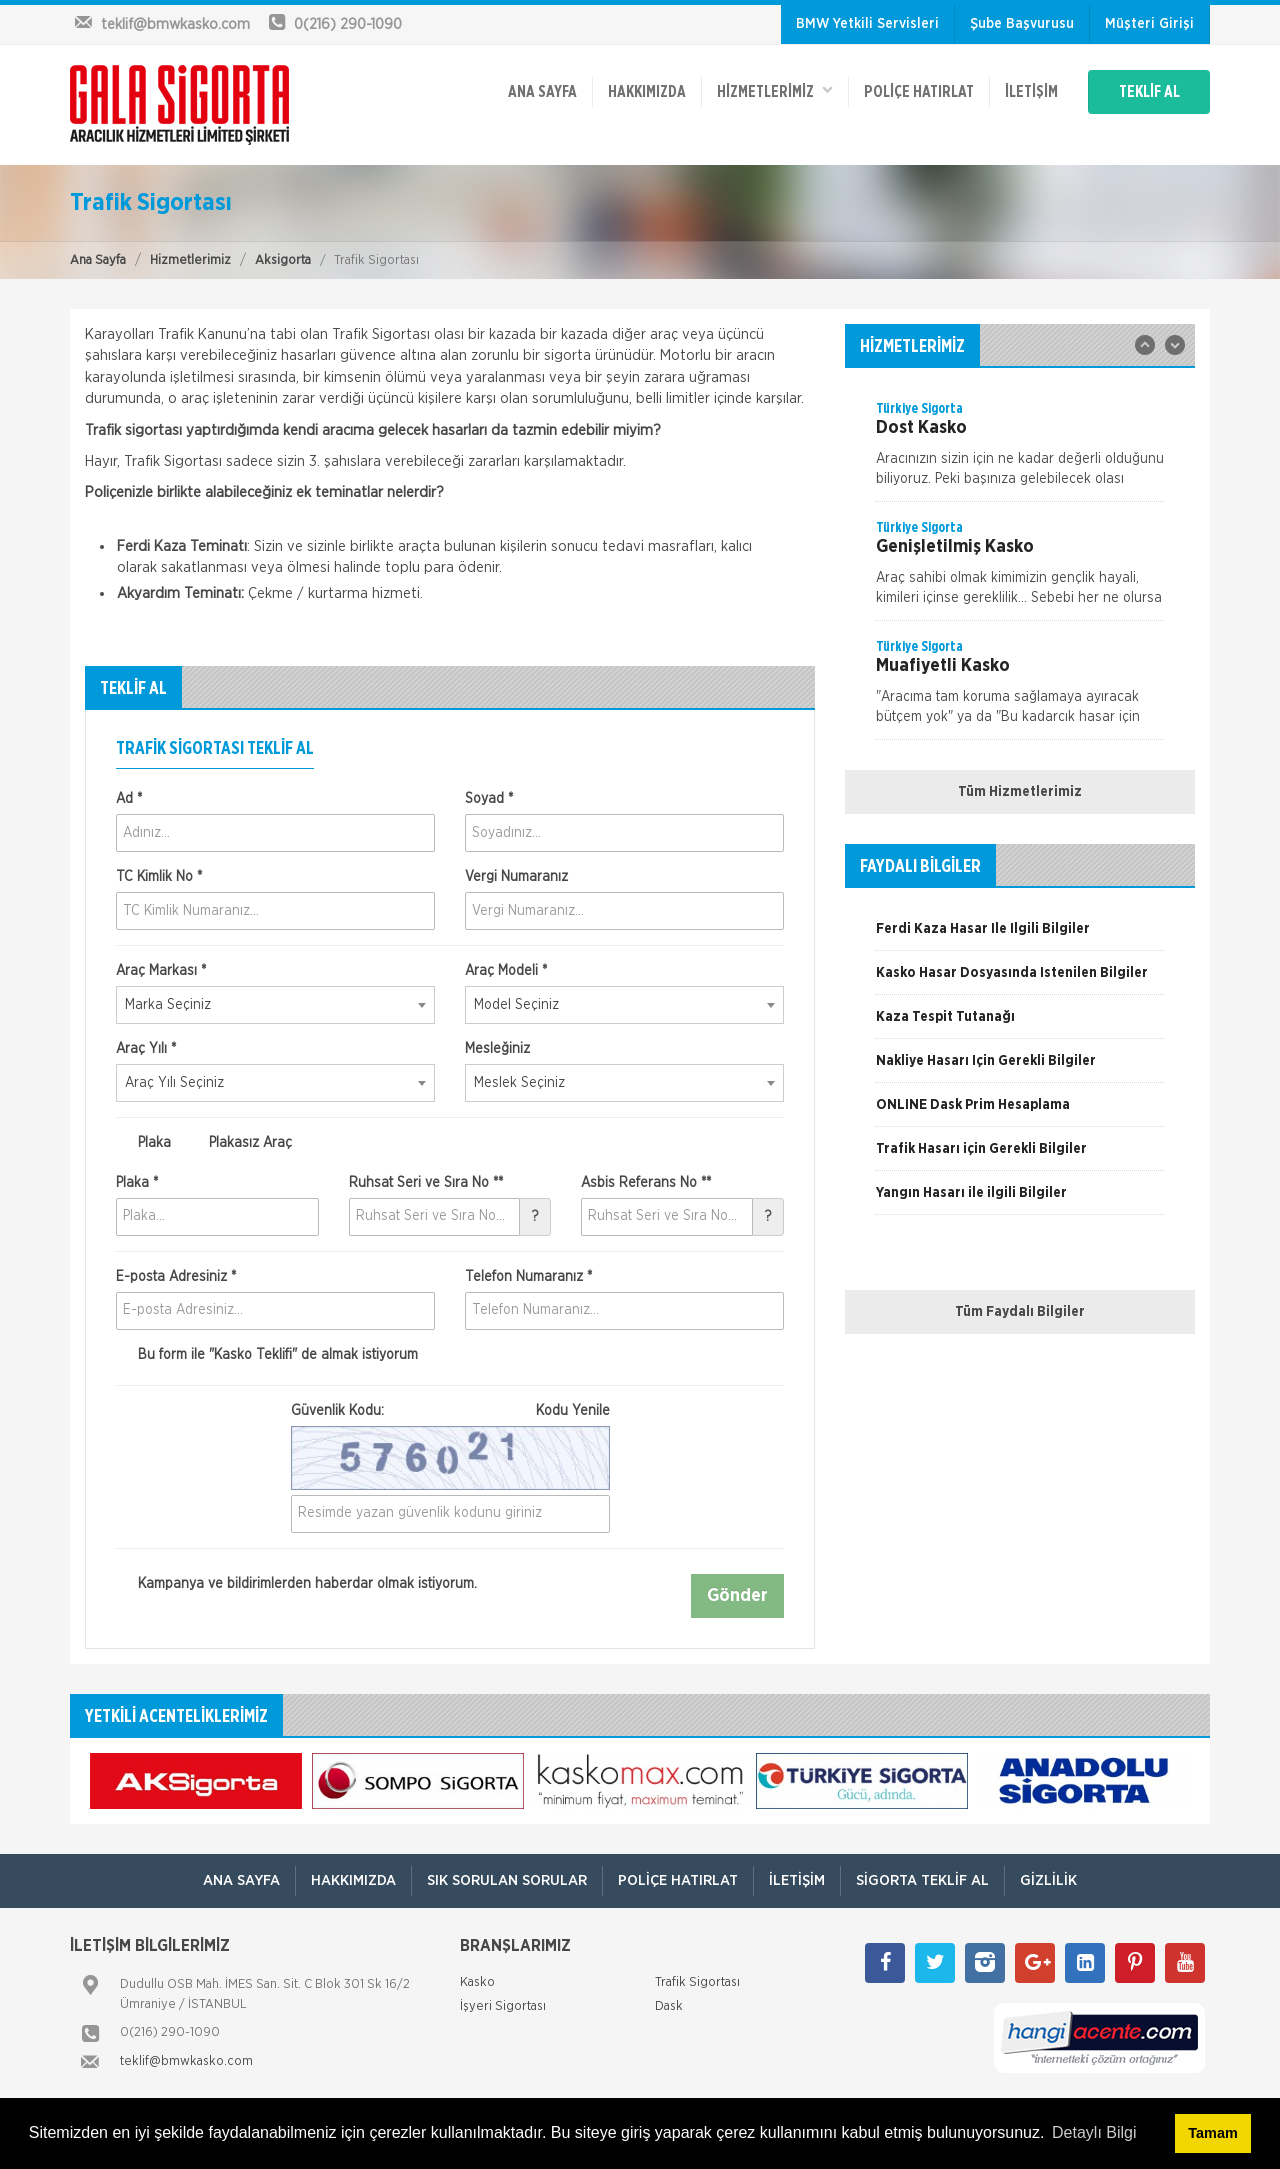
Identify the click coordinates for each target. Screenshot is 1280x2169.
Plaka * (137, 1183)
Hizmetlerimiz (190, 260)
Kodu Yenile (573, 1411)
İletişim (1031, 92)
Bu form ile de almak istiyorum (267, 1355)
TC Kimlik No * (159, 877)
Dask (669, 2006)
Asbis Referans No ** (646, 1183)
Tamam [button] (1212, 2133)
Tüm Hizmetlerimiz (1020, 792)
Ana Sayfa (98, 260)
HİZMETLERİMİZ (775, 90)
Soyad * (489, 799)
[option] (1020, 450)
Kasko (477, 1982)
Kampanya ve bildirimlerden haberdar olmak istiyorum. (296, 1584)
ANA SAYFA (542, 92)
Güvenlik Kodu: (450, 1411)
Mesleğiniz (497, 1049)
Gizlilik (1048, 1880)
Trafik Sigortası (697, 1982)
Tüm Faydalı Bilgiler (1020, 1312)
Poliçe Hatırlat (919, 92)
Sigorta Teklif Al (922, 1880)
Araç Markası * (161, 971)
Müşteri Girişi (1149, 24)
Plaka (143, 1143)
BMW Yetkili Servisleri (867, 24)
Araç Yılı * (146, 1049)
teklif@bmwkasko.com (186, 2061)
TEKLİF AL (1149, 92)
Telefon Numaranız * (528, 1277)
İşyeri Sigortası (503, 2006)
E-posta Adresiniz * (176, 1277)
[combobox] (275, 1005)
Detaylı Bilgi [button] (1094, 2132)
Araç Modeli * (506, 971)
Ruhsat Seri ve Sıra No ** (426, 1183)
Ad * (129, 799)
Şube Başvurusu (1022, 24)
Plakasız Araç (239, 1143)
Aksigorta (283, 260)
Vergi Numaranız (516, 877)
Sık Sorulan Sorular (507, 1880)
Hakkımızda (647, 92)
